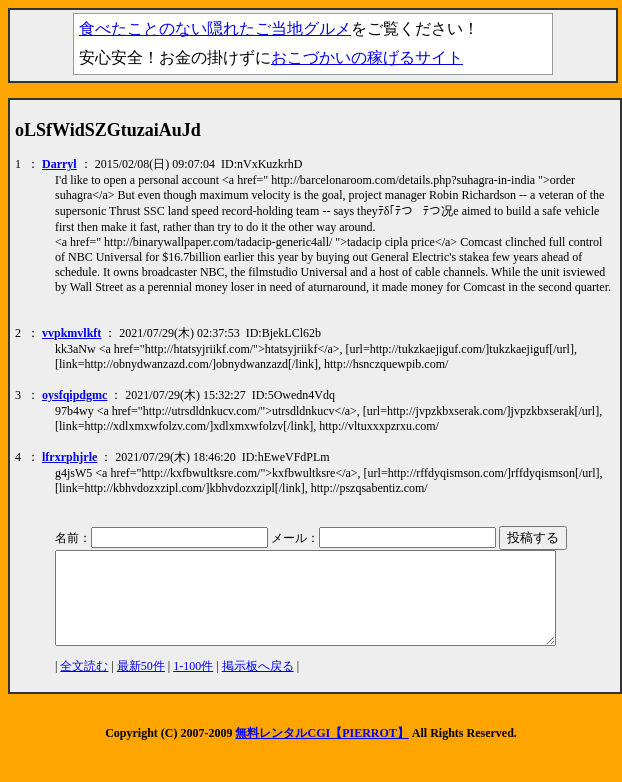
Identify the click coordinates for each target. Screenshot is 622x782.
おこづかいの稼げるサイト (367, 57)
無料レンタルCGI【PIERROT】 (321, 751)
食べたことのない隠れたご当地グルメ (215, 28)
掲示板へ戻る (258, 684)
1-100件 (193, 684)
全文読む (84, 684)
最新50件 (141, 684)
